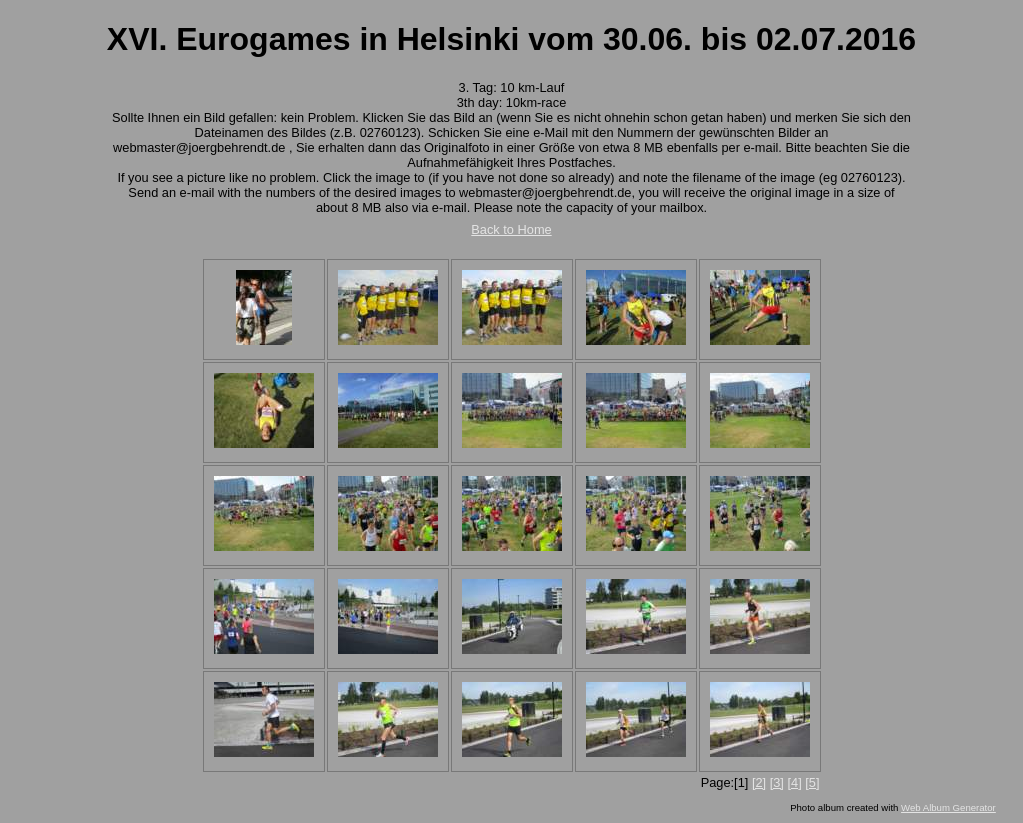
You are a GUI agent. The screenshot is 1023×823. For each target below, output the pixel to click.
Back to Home (511, 229)
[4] (794, 782)
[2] (759, 782)
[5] (812, 782)
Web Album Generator (948, 807)
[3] (777, 782)
